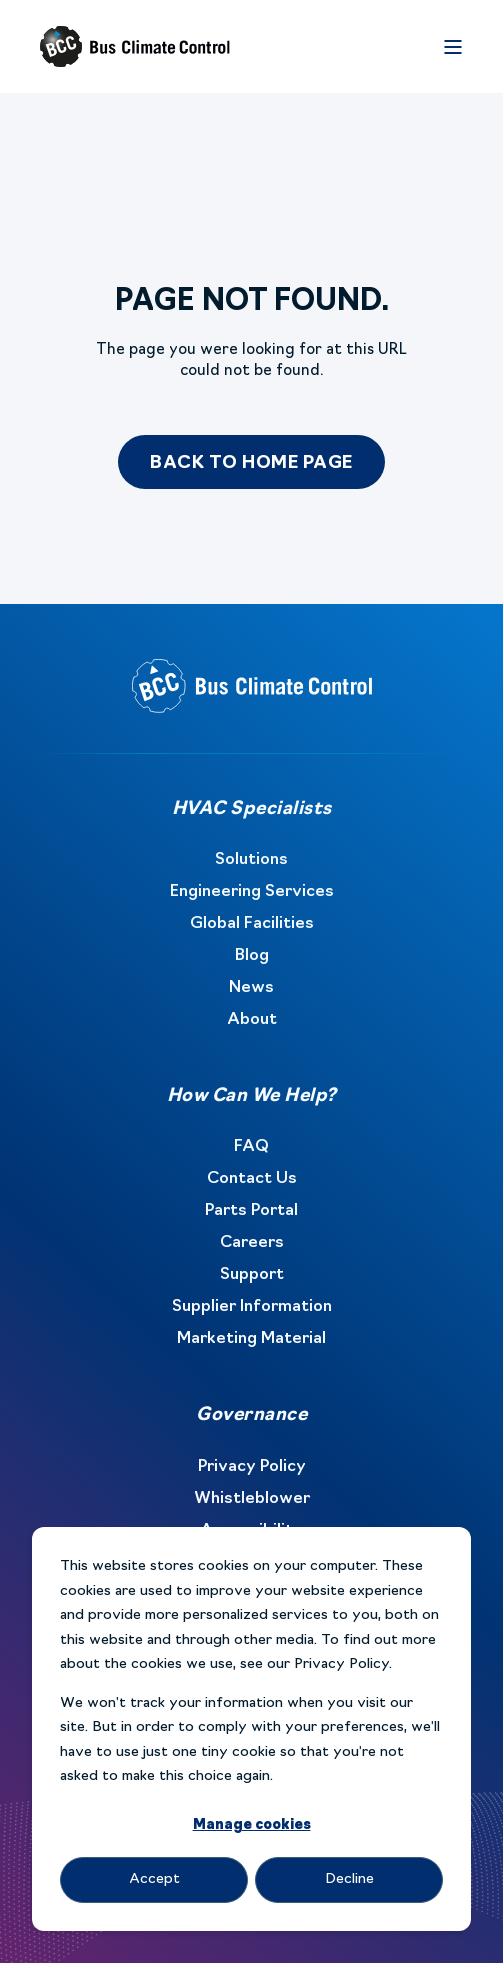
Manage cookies (252, 1825)
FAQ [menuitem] (251, 1147)
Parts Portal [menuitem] (251, 1211)
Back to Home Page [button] (251, 463)
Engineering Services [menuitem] (252, 892)
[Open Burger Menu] (453, 47)
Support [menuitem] (252, 1275)
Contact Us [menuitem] (252, 1179)
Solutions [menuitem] (251, 860)
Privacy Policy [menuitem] (252, 1467)
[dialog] (251, 1729)
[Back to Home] (135, 47)
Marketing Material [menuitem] (251, 1339)
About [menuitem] (252, 1020)
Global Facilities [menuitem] (252, 924)
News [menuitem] (251, 988)
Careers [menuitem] (252, 1243)
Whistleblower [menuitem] (252, 1499)
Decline (349, 1879)
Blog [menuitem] (252, 956)
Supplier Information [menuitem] (252, 1307)
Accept (154, 1879)
